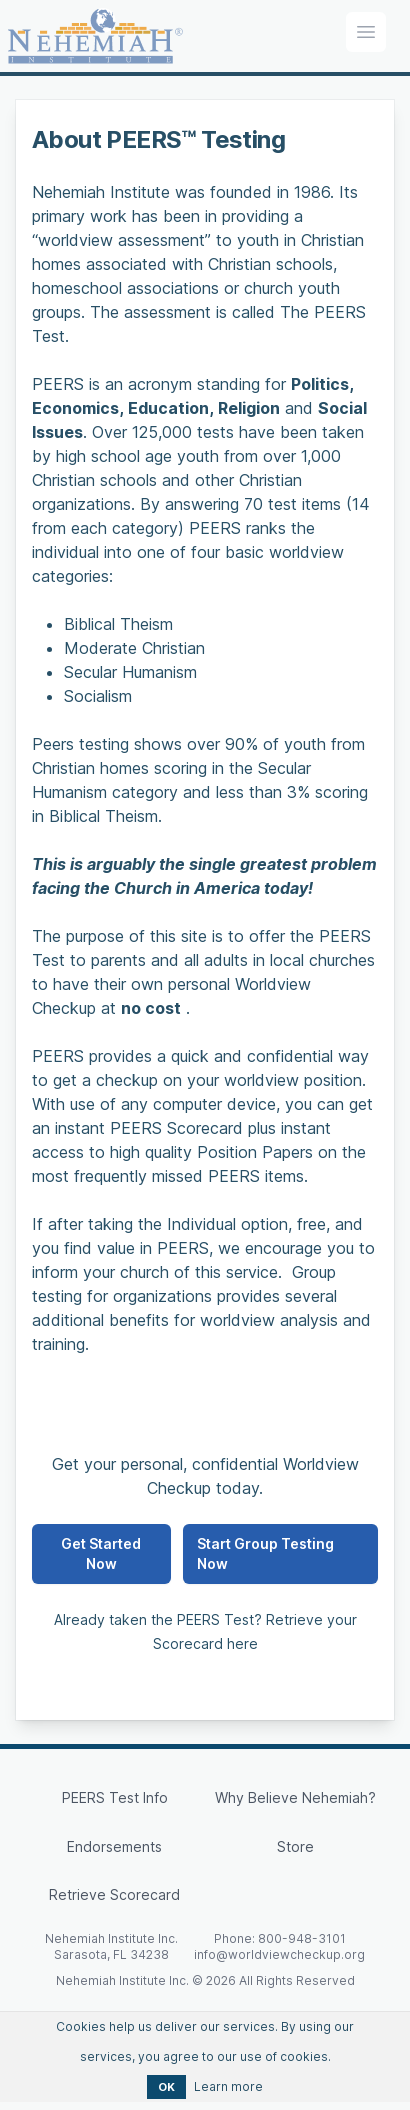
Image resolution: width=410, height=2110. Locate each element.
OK (166, 2087)
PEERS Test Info (115, 1797)
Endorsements (114, 1846)
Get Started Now (101, 1553)
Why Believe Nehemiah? (295, 1797)
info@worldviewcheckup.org (279, 1954)
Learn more (228, 2086)
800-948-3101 (302, 1938)
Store (295, 1846)
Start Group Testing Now (265, 1553)
